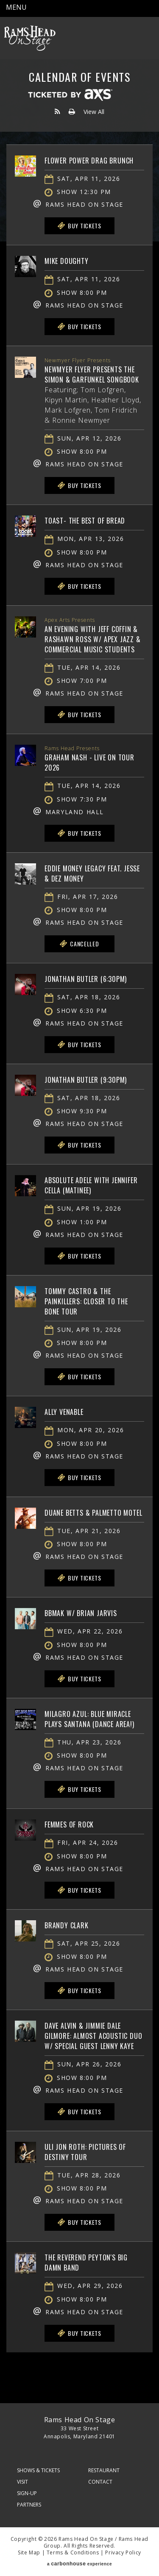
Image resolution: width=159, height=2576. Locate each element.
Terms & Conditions (73, 2552)
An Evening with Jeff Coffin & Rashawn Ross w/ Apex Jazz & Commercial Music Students (93, 639)
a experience (79, 2564)
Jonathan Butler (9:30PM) (86, 1080)
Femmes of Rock (69, 1824)
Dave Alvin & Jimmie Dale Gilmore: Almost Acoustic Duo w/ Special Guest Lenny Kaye (93, 2036)
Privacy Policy (123, 2552)
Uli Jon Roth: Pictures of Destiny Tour (85, 2152)
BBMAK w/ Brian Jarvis (81, 1613)
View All (94, 112)
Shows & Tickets (38, 2470)
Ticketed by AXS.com (70, 95)
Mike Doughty (67, 261)
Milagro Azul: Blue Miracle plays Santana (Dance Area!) (89, 1719)
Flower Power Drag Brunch (89, 160)
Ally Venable (64, 1412)
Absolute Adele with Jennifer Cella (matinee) (91, 1185)
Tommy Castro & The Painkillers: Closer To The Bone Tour (86, 1301)
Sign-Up (27, 2493)
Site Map (29, 2552)
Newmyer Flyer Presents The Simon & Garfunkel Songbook (92, 374)
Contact (100, 2481)
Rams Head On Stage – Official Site (29, 38)
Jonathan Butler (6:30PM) (86, 979)
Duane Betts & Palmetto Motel (93, 1513)
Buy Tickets (79, 225)
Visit (22, 2481)
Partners (29, 2504)
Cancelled (79, 943)
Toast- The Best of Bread (85, 521)
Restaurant (104, 2470)
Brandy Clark (67, 1925)
